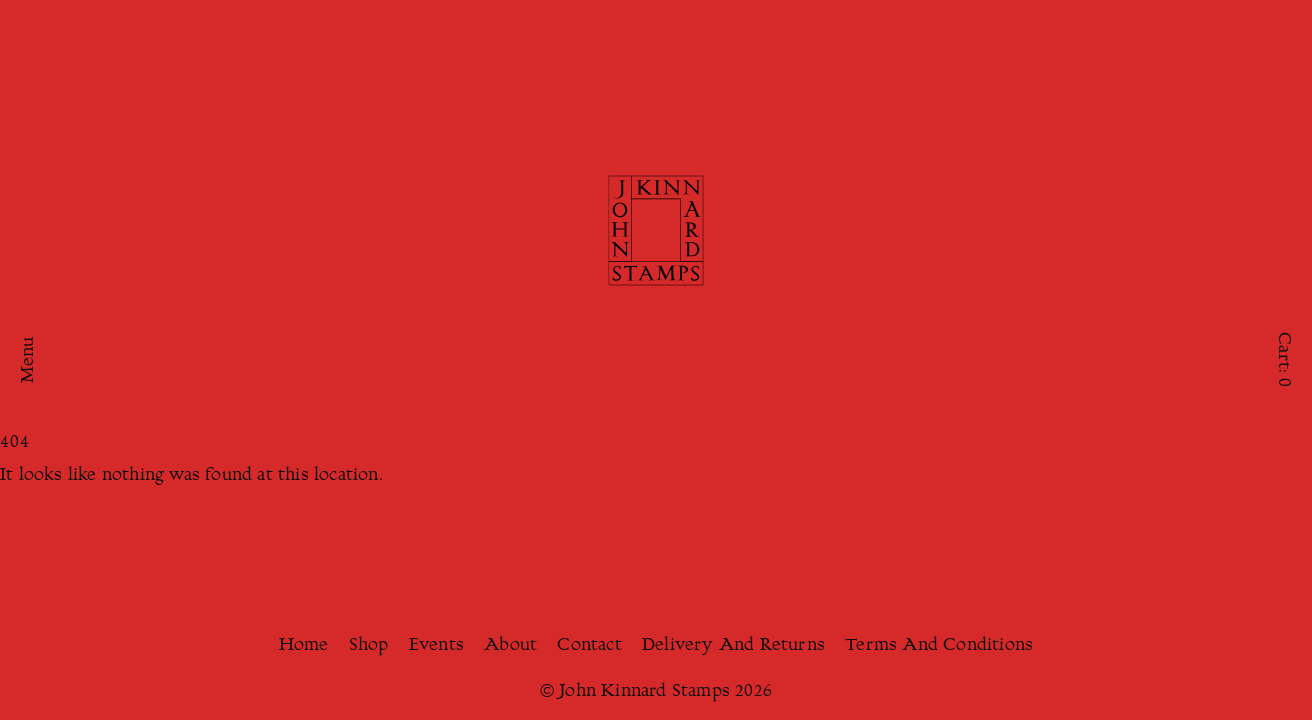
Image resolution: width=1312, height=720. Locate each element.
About (510, 646)
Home (304, 646)
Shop (369, 646)
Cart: (1283, 359)
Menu (29, 360)
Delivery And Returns (733, 646)
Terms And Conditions (939, 646)
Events (436, 646)
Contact (589, 646)
